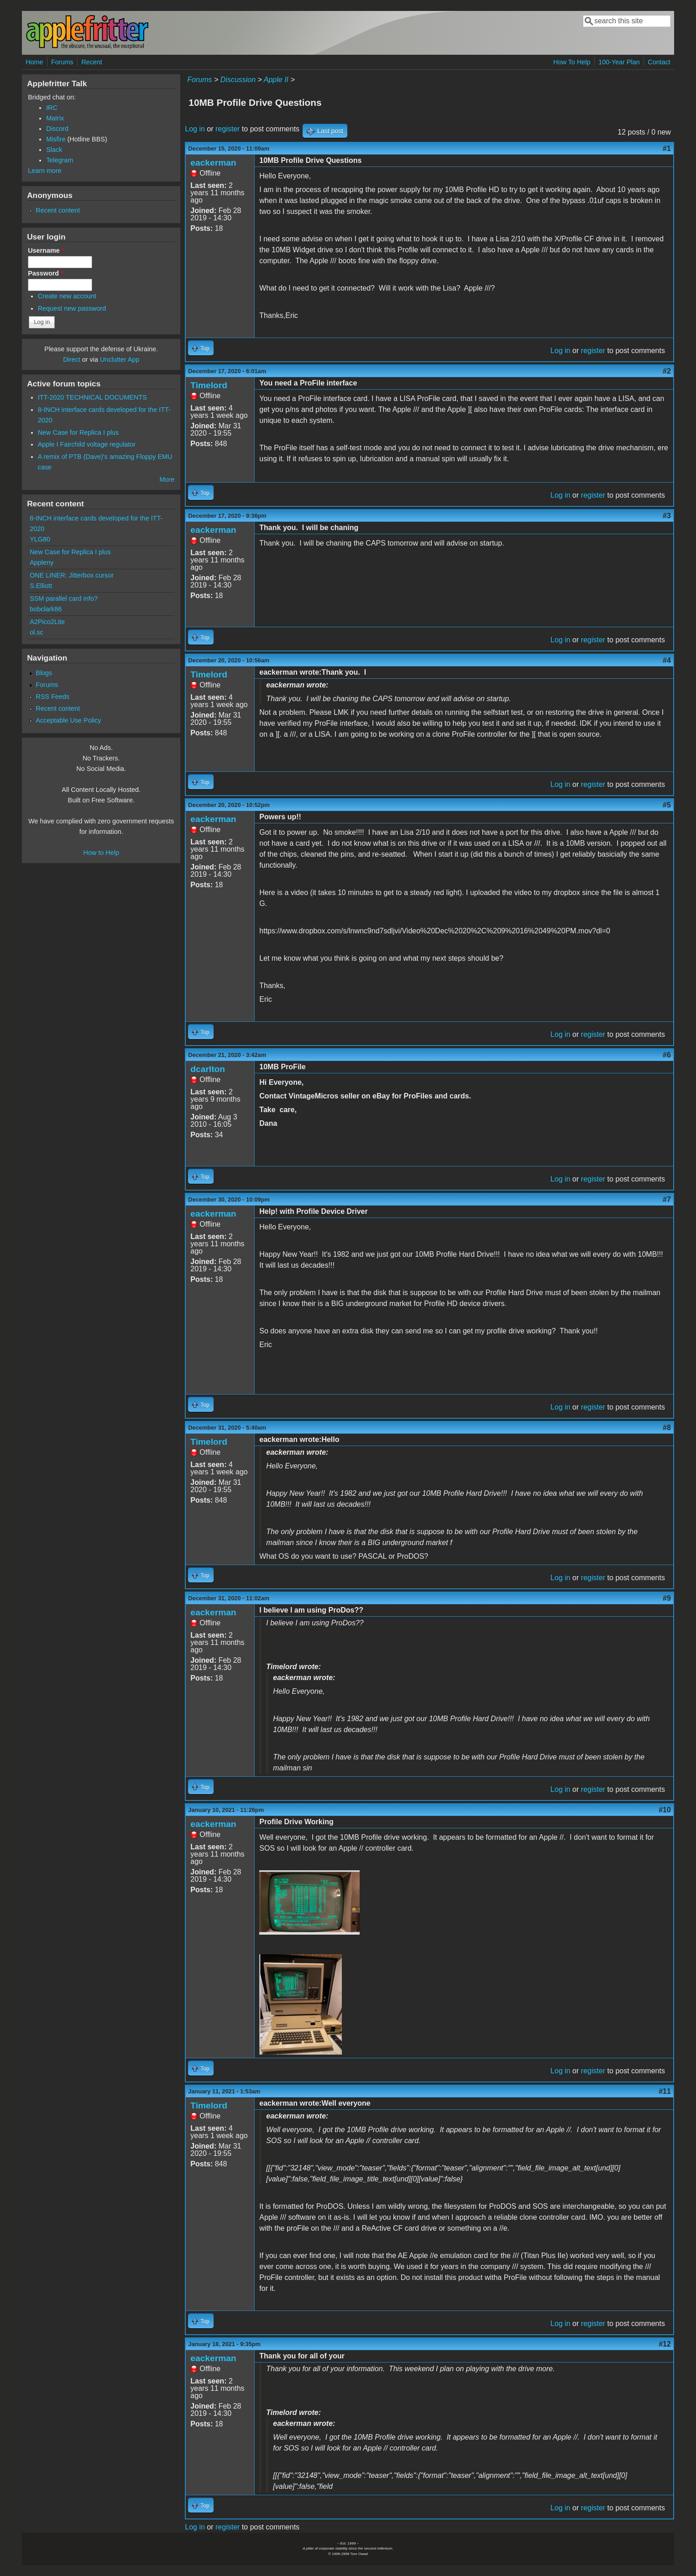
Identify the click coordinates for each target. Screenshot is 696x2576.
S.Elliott (41, 585)
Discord (57, 128)
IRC (52, 107)
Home (34, 62)
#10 (665, 1810)
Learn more (45, 170)
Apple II (276, 79)
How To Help (571, 62)
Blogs (44, 673)
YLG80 (40, 539)
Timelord (208, 385)
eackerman (213, 162)
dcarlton (207, 1069)
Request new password (72, 308)
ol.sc (36, 632)
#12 (665, 2344)
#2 (667, 371)
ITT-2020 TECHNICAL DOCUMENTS (92, 397)
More (167, 479)
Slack (54, 149)
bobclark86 (46, 609)
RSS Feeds (52, 696)
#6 (667, 1055)
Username (46, 250)
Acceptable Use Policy (68, 720)
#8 (667, 1427)
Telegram (59, 160)
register (227, 129)
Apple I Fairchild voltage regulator (87, 444)
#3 (667, 516)
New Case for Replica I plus (78, 432)
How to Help (101, 852)
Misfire (55, 139)
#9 (667, 1598)
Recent (91, 62)
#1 (667, 148)
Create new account (67, 296)
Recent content (58, 210)
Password (45, 273)
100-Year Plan (619, 62)
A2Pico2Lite (47, 621)
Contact (659, 62)
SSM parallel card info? (64, 598)
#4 (667, 660)
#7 (667, 1199)
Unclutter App (119, 359)
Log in (195, 129)
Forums (62, 62)
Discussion (238, 79)
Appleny (41, 562)
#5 (667, 805)
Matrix (55, 118)
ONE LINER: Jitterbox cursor (72, 575)
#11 (665, 2091)
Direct (71, 359)
